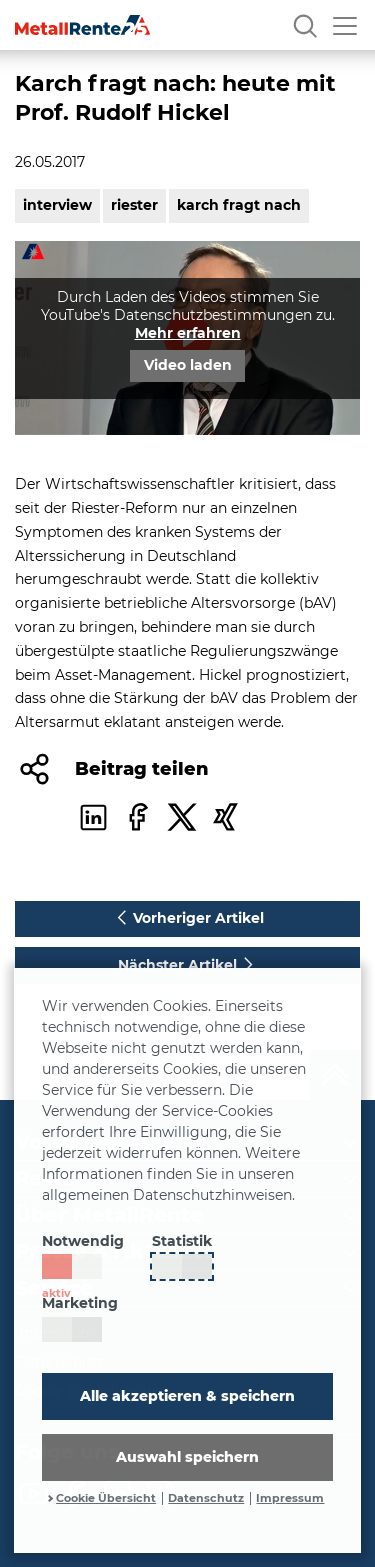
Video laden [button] (188, 365)
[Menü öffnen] (345, 25)
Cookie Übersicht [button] (106, 1498)
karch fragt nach (239, 205)
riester (134, 205)
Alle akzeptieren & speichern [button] (187, 1396)
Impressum (290, 1498)
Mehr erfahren (188, 333)
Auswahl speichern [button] (187, 1457)
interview (57, 205)
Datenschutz (206, 1498)
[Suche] (305, 25)
